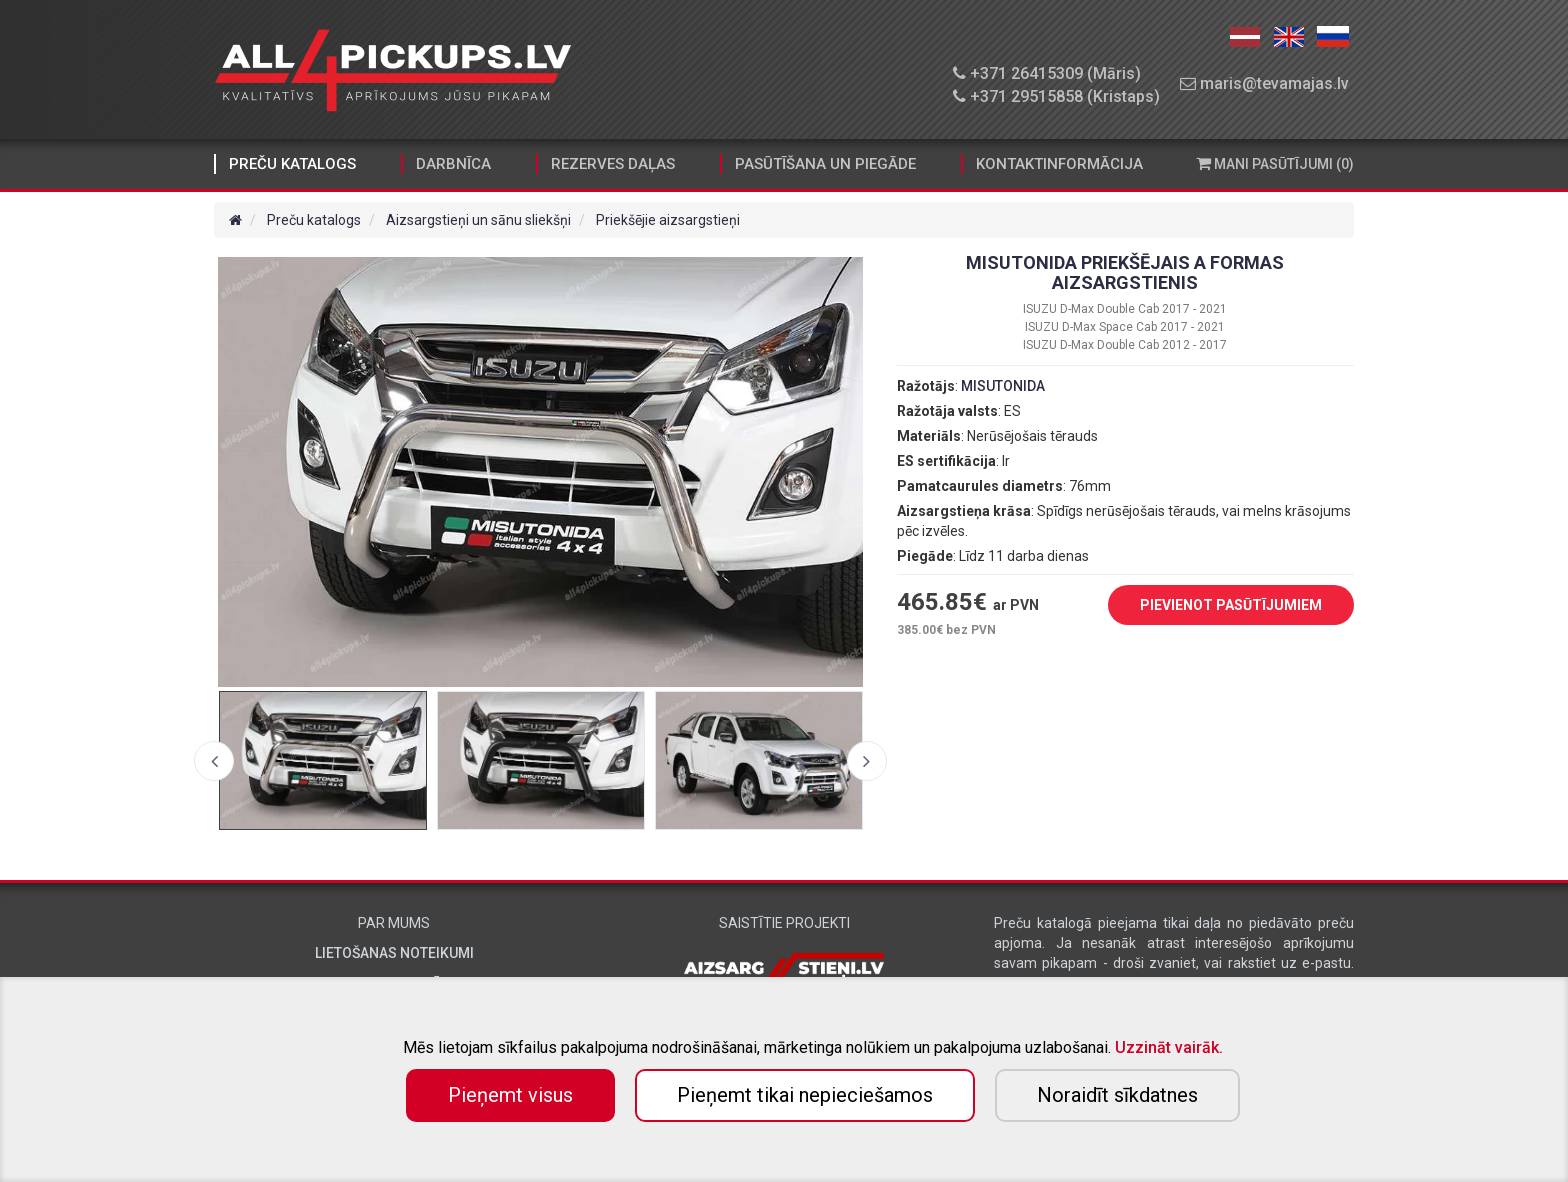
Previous (214, 761)
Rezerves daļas (613, 164)
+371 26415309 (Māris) (1047, 73)
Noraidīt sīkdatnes (1117, 1095)
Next (867, 761)
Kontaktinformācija (1059, 164)
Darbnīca (453, 164)
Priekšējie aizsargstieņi (668, 220)
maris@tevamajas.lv (1264, 83)
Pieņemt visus (510, 1095)
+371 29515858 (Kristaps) (1056, 96)
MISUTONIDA (1003, 386)
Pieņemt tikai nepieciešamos (805, 1095)
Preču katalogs (292, 164)
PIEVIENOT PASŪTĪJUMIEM (1216, 606)
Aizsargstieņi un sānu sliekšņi (478, 220)
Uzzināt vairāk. (1169, 1047)
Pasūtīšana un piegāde (825, 164)
